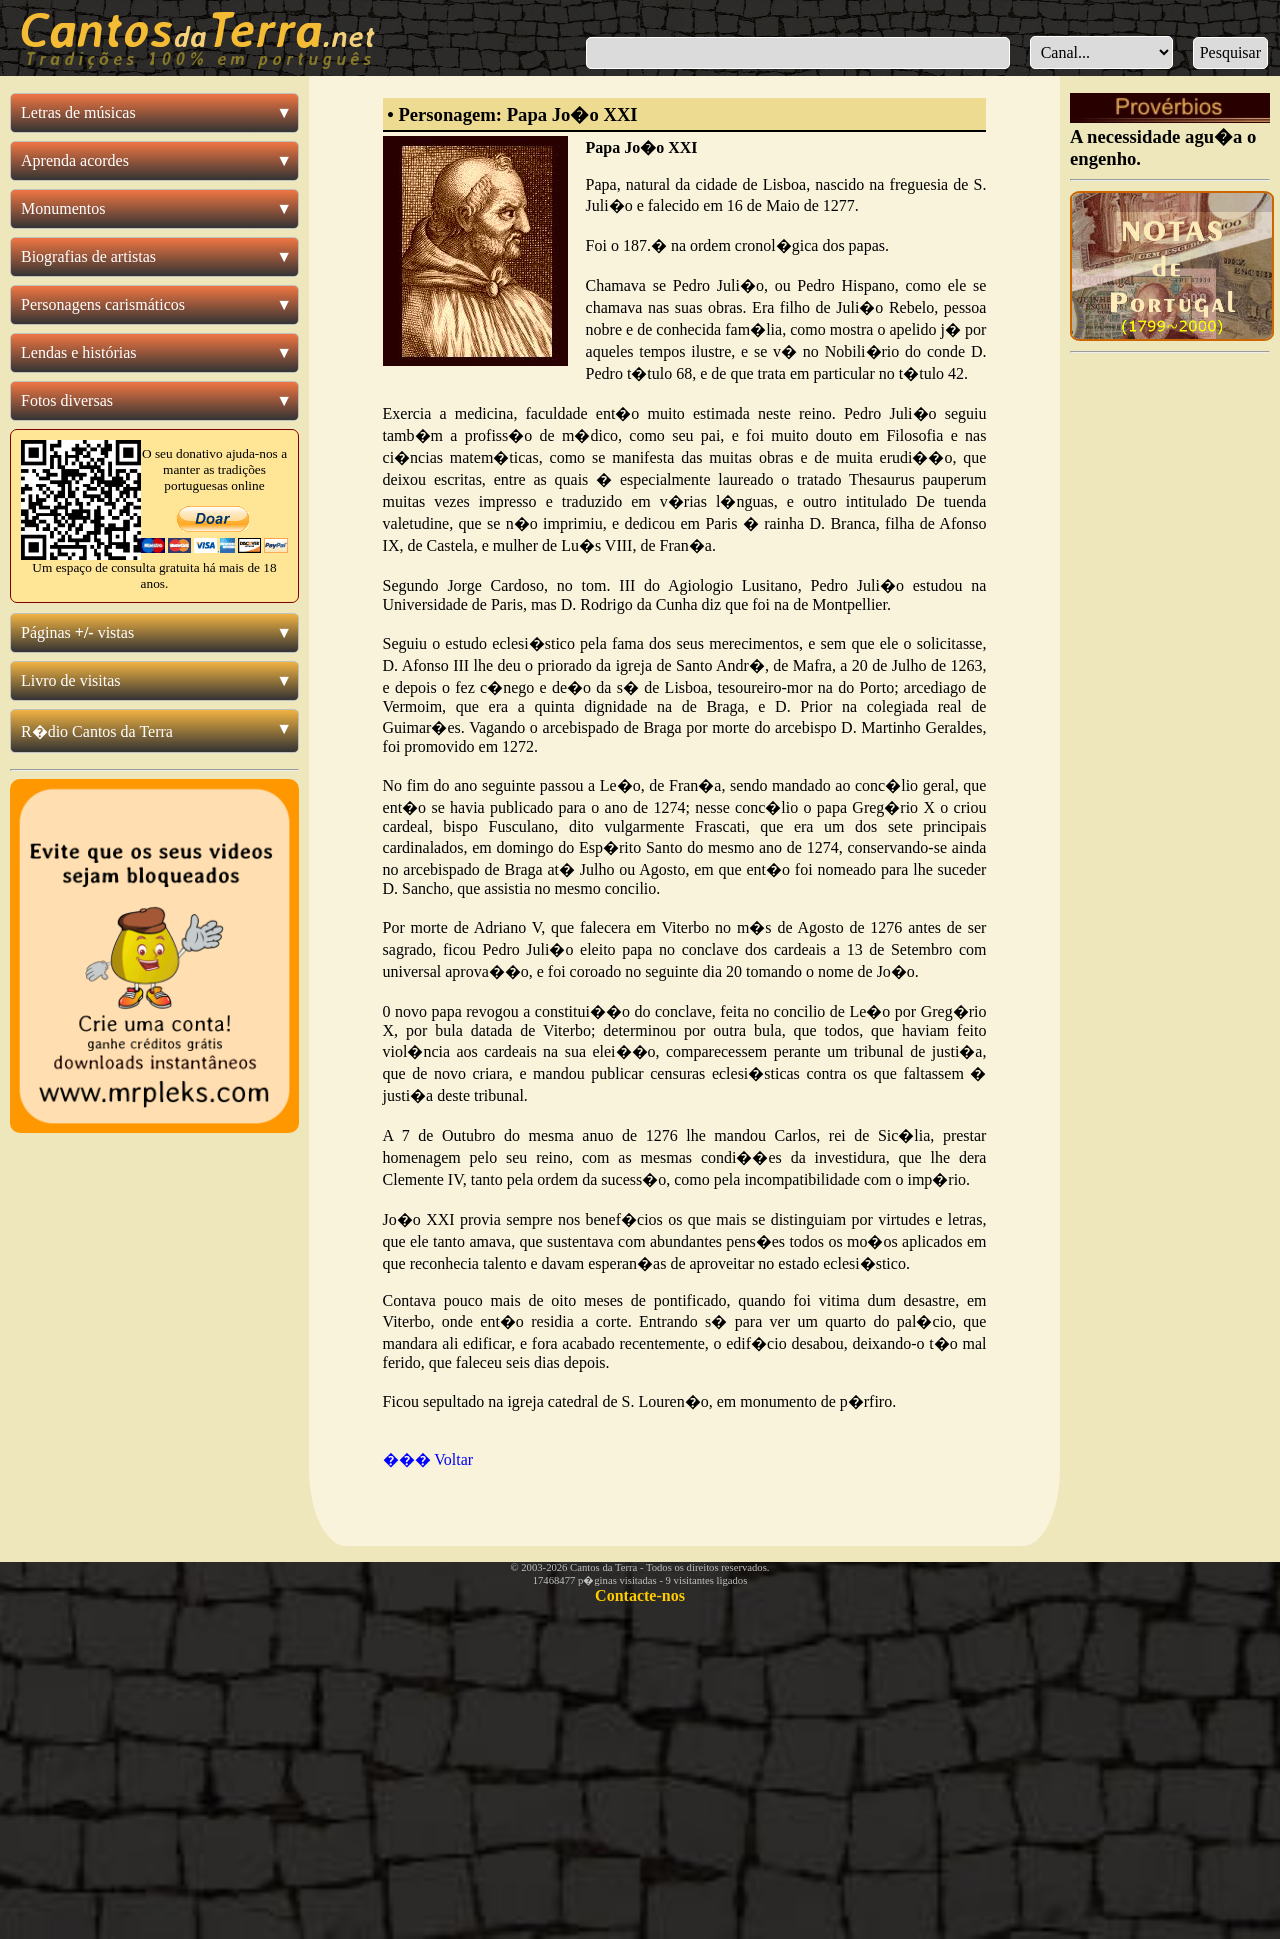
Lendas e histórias (79, 352)
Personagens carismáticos (103, 304)
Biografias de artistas (88, 256)
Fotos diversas (67, 400)
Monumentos (63, 208)
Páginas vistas (77, 632)
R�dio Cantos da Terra (97, 731)
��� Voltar (428, 1459)
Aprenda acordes (75, 160)
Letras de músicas (78, 112)
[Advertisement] (1170, 662)
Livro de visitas (71, 680)
